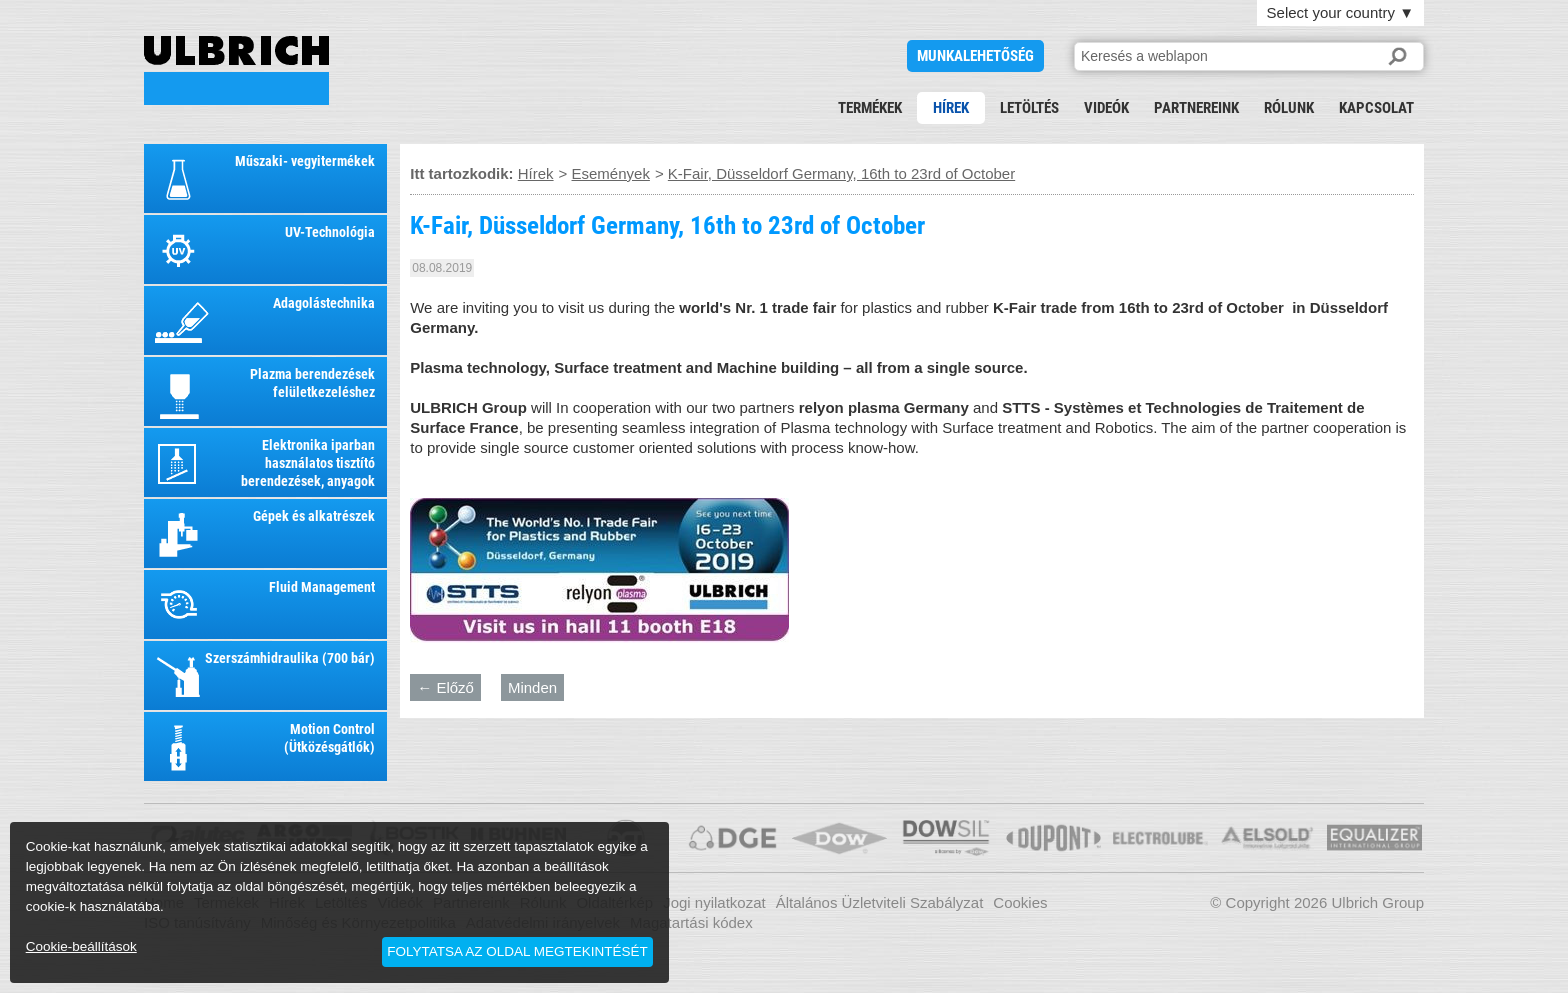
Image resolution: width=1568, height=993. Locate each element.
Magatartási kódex (691, 922)
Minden (532, 687)
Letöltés (1029, 108)
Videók (1106, 108)
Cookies (1020, 902)
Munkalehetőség (975, 56)
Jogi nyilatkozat (714, 902)
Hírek (951, 108)
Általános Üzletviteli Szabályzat (880, 902)
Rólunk (1289, 108)
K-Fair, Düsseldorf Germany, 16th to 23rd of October (236, 70)
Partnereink (1196, 108)
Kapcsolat (1376, 108)
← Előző (445, 687)
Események (611, 173)
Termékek (870, 108)
